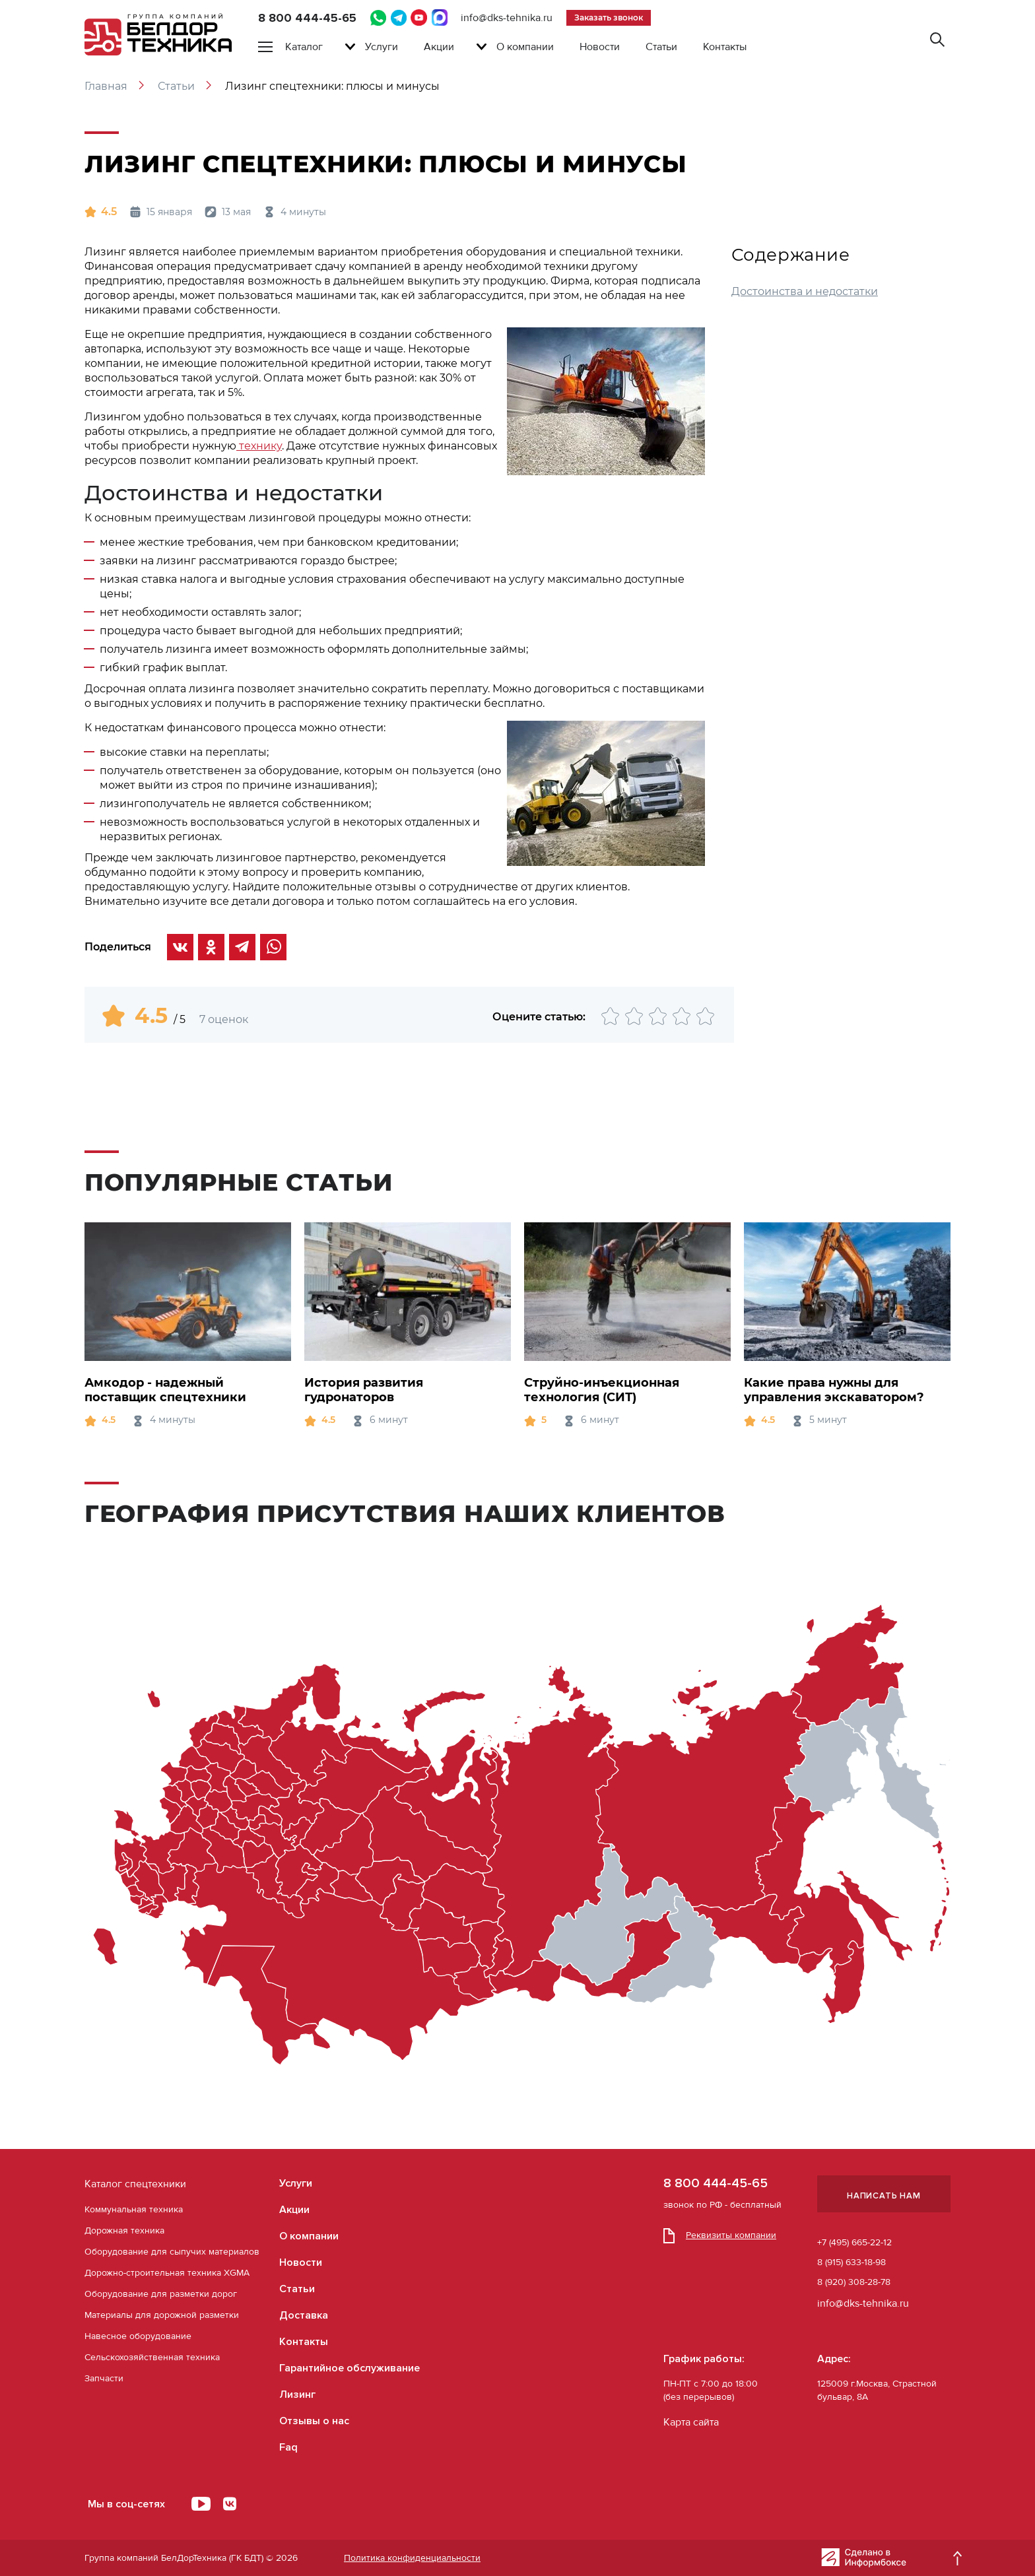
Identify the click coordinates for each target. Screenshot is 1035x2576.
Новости (600, 46)
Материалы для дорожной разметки (161, 2315)
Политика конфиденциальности (412, 2557)
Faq (288, 2447)
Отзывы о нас (314, 2420)
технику (259, 446)
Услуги (381, 46)
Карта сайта (691, 2422)
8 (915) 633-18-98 (851, 2262)
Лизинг (297, 2394)
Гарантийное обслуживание (349, 2368)
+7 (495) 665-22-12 (854, 2242)
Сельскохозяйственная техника (152, 2357)
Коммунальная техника (133, 2209)
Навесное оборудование (137, 2336)
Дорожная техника (124, 2230)
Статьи (661, 46)
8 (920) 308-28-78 (853, 2282)
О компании (525, 46)
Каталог (304, 46)
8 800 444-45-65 (307, 18)
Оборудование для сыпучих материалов (171, 2251)
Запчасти (103, 2378)
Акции (439, 46)
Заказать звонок (608, 17)
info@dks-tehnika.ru (506, 18)
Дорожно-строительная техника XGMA (167, 2272)
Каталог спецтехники (135, 2184)
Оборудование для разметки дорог (160, 2293)
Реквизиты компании (719, 2235)
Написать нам (883, 2196)
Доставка (303, 2315)
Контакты (725, 46)
